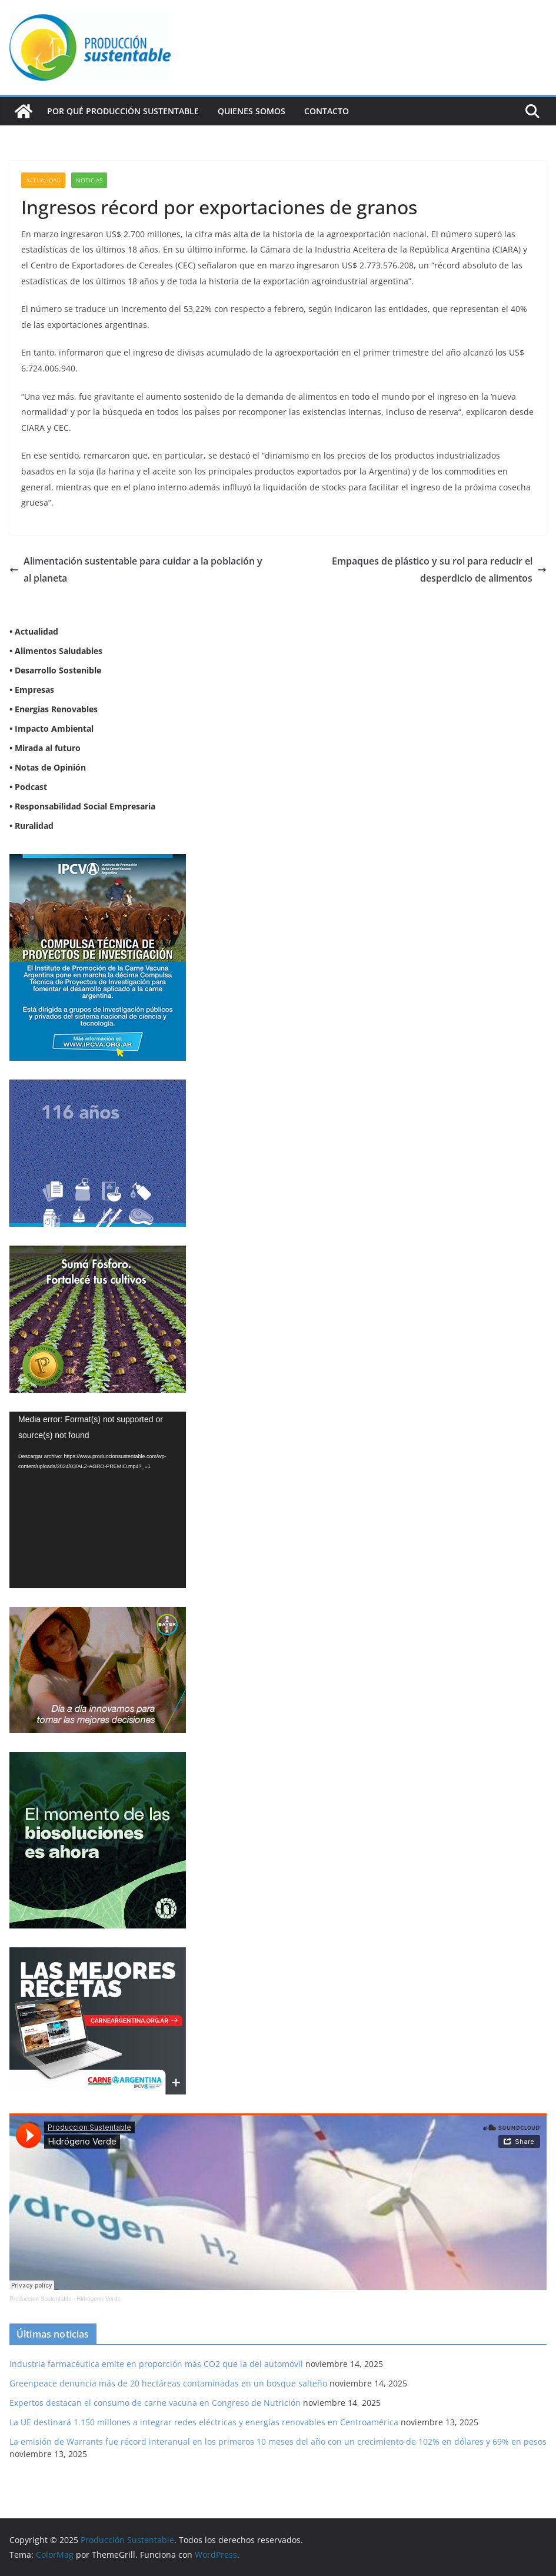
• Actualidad (33, 631)
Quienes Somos (251, 111)
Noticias (89, 180)
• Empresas (31, 689)
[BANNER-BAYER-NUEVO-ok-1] (97, 1614)
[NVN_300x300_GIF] (97, 1759)
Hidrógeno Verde (98, 2299)
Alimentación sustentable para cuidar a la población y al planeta (135, 570)
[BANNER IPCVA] (97, 1954)
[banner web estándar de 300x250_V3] (97, 1253)
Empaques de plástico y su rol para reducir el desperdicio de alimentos (439, 570)
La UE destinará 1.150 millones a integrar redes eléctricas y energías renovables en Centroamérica (203, 2422)
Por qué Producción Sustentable (123, 111)
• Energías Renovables (53, 709)
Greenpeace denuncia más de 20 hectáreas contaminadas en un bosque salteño (168, 2383)
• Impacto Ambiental (51, 728)
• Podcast (28, 786)
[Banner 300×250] (97, 1087)
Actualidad (43, 180)
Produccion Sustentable (40, 2299)
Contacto (326, 111)
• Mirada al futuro (45, 747)
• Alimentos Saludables (55, 650)
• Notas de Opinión (47, 767)
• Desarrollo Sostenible (55, 670)
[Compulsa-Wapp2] (97, 861)
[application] (97, 1500)
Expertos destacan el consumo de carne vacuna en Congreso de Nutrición (155, 2402)
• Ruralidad (31, 825)
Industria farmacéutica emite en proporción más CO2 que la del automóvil (156, 2363)
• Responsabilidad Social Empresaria (82, 806)
